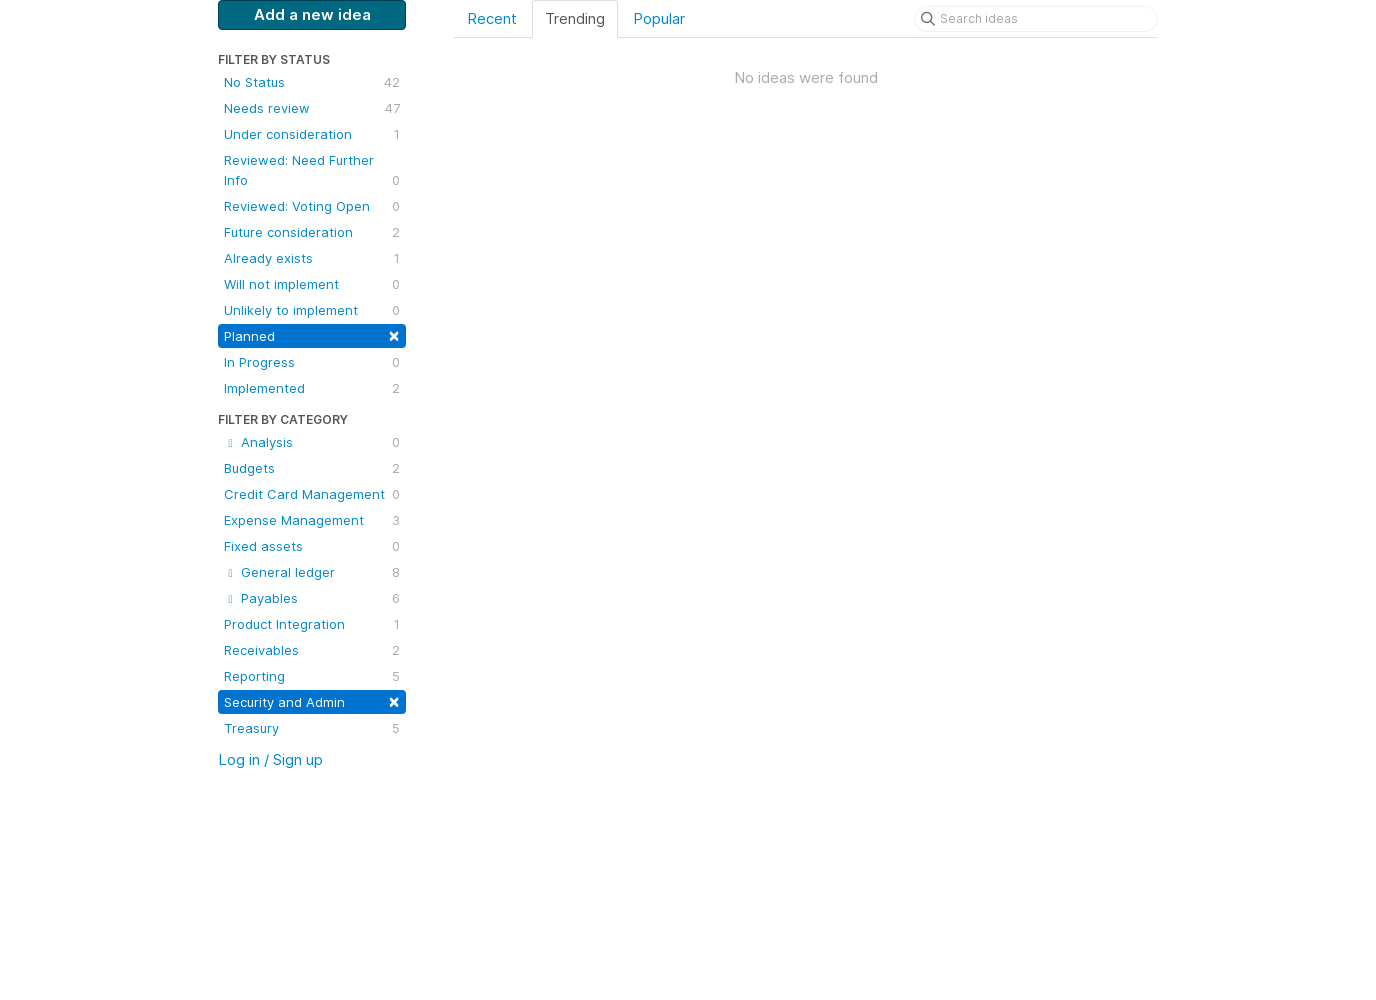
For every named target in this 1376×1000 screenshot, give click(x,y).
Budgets (312, 468)
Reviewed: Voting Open (312, 206)
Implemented (312, 388)
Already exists (312, 258)
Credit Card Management (312, 494)
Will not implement (312, 284)
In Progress (312, 362)
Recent (492, 18)
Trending (575, 18)
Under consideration (312, 134)
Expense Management (312, 520)
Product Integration (312, 624)
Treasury (312, 728)
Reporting (312, 676)
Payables (312, 598)
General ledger (312, 572)
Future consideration (312, 232)
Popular (659, 18)
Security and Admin (312, 700)
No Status (312, 82)
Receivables (312, 650)
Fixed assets (312, 546)
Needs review (312, 108)
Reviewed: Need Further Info (312, 171)
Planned (312, 334)
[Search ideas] (1036, 19)
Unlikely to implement (312, 310)
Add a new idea (312, 14)
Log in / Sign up (270, 759)
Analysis (312, 442)
